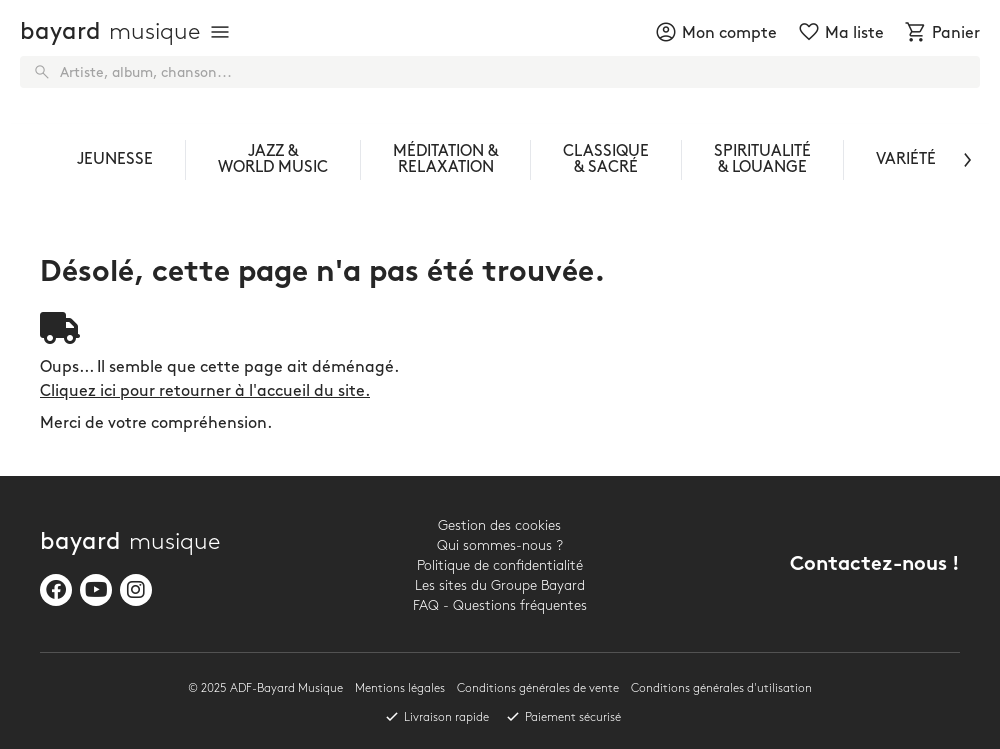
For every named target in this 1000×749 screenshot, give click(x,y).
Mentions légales (400, 688)
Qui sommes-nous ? (500, 545)
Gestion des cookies (499, 525)
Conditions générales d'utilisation (721, 688)
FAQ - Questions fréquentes (500, 605)
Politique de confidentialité (500, 565)
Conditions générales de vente (538, 688)
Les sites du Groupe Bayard (500, 585)
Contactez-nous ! (875, 565)
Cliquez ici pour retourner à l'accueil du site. (205, 391)
